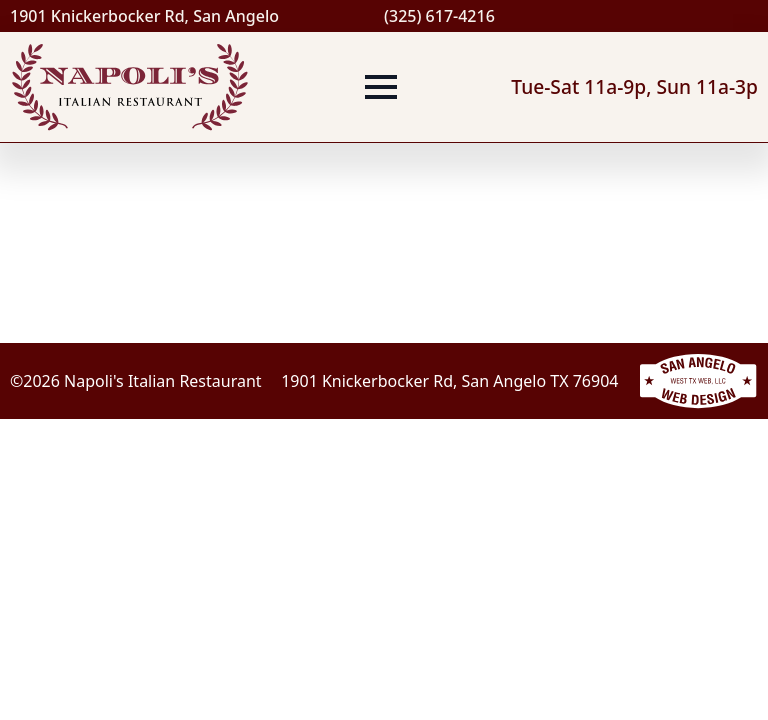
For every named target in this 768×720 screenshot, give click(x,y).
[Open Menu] (381, 87)
